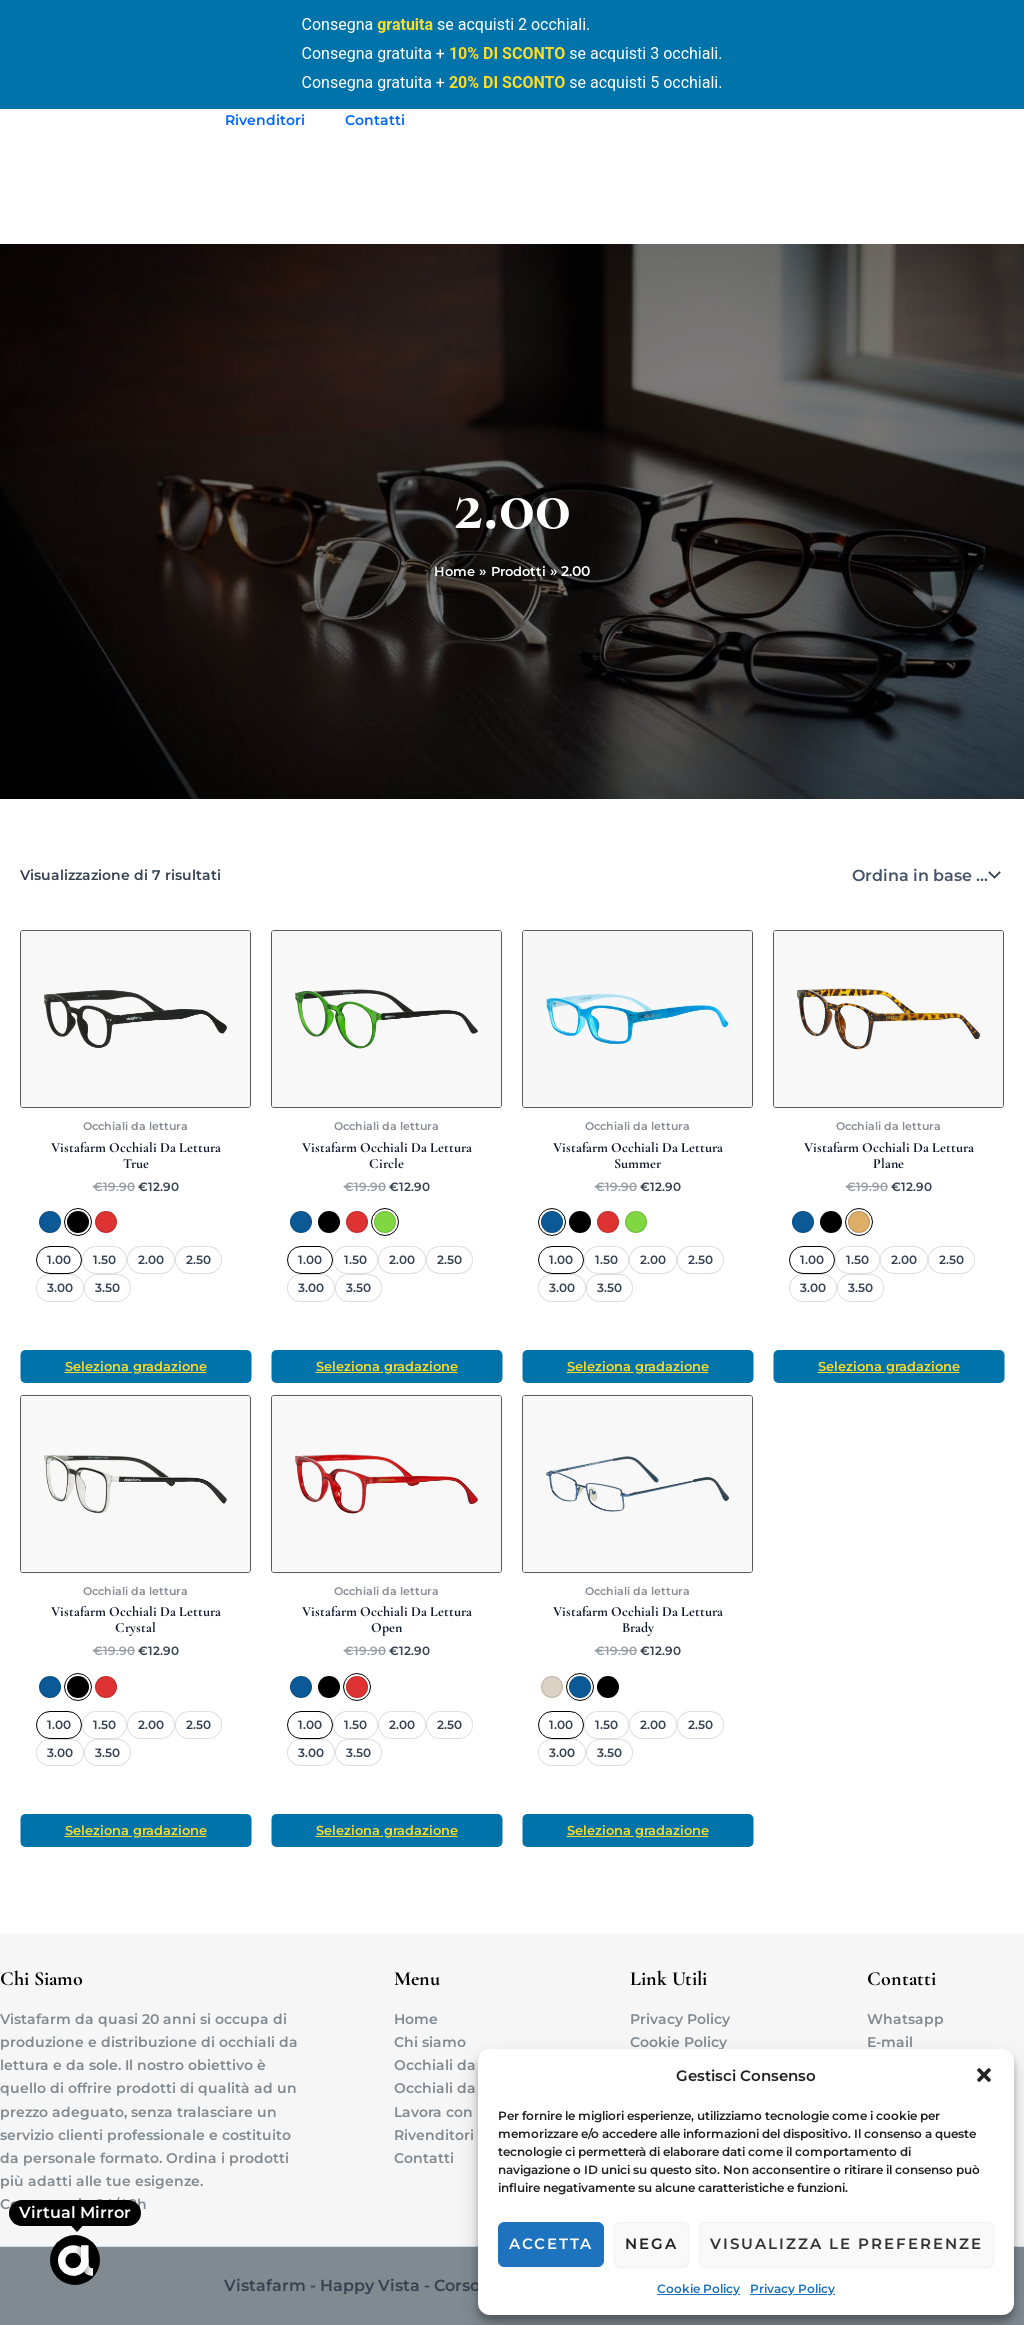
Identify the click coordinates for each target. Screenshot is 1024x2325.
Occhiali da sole (451, 2088)
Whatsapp (905, 2019)
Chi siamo (430, 2042)
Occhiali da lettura (461, 2065)
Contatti (357, 120)
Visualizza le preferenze (846, 2243)
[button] (984, 2075)
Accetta (551, 2243)
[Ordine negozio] (924, 875)
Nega (651, 2243)
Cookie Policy (698, 2288)
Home (416, 2019)
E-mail (890, 2042)
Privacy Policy (792, 2288)
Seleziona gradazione (136, 1368)
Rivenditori (259, 120)
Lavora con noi (447, 2112)
